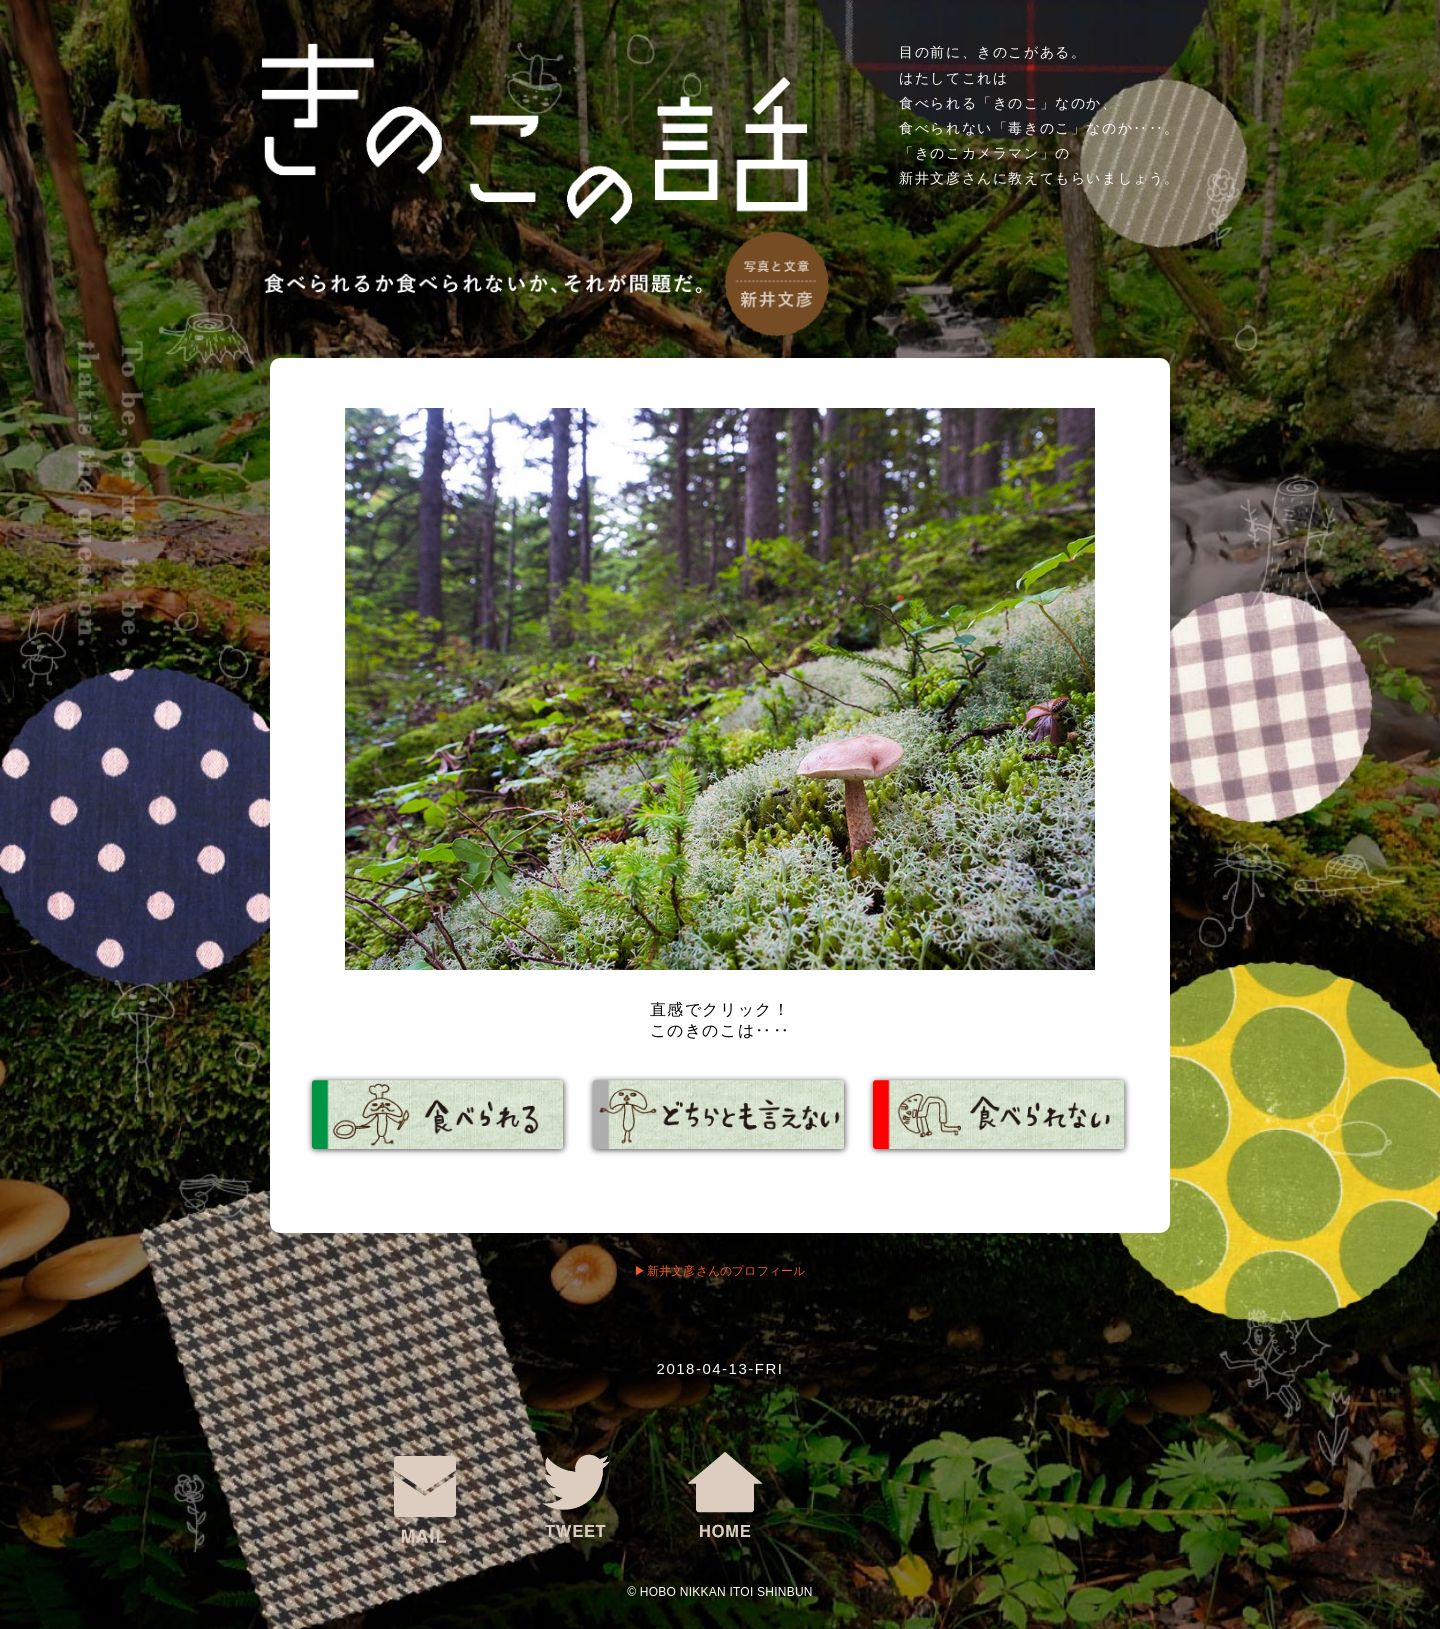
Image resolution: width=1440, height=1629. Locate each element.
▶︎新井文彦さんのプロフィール (719, 1271)
